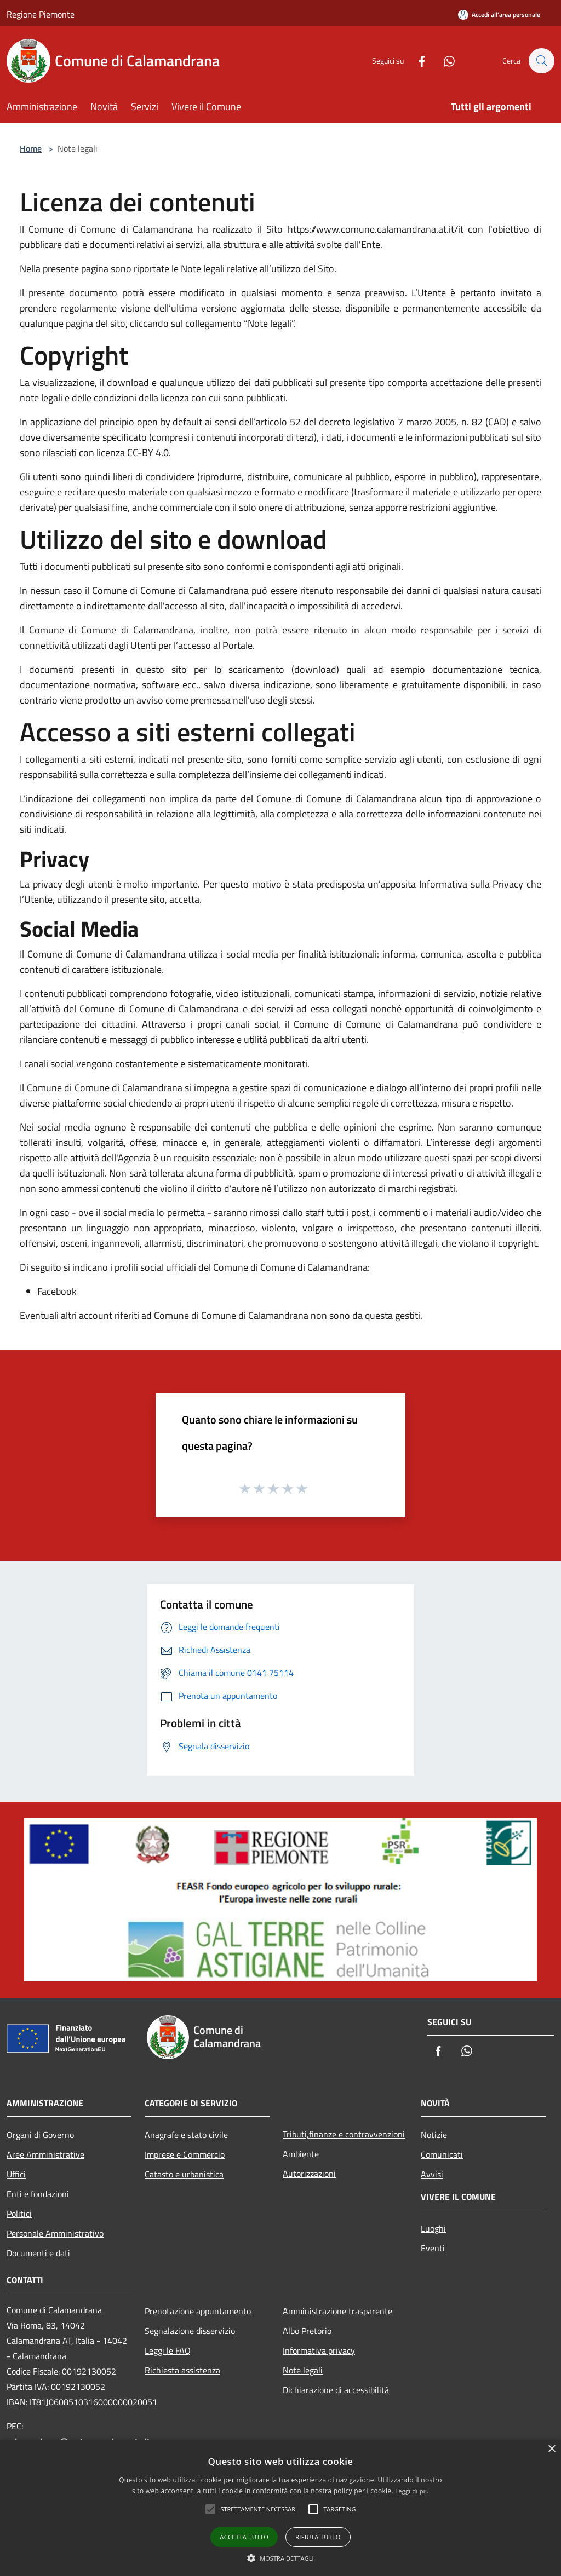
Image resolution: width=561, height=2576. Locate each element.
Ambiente (301, 2153)
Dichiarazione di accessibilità (336, 2389)
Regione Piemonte (41, 14)
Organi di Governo (40, 2134)
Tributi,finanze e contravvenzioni (344, 2134)
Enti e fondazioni (38, 2193)
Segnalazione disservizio (190, 2330)
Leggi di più (412, 2491)
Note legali (303, 2370)
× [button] (551, 2449)
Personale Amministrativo (55, 2233)
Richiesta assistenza (182, 2370)
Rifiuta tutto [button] (317, 2537)
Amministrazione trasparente (337, 2311)
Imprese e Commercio (185, 2154)
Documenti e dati (38, 2253)
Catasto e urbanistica (184, 2174)
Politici (19, 2213)
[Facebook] (416, 60)
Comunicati (442, 2154)
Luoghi (433, 2228)
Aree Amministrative (45, 2154)
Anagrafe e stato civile (186, 2134)
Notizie (434, 2134)
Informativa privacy (319, 2350)
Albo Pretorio (307, 2330)
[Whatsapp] (444, 60)
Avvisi (432, 2174)
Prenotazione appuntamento (198, 2311)
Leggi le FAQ (168, 2350)
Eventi (433, 2248)
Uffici (16, 2174)
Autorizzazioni (309, 2173)
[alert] (280, 2508)
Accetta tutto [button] (244, 2537)
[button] (280, 2557)
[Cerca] (541, 61)
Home (31, 148)
